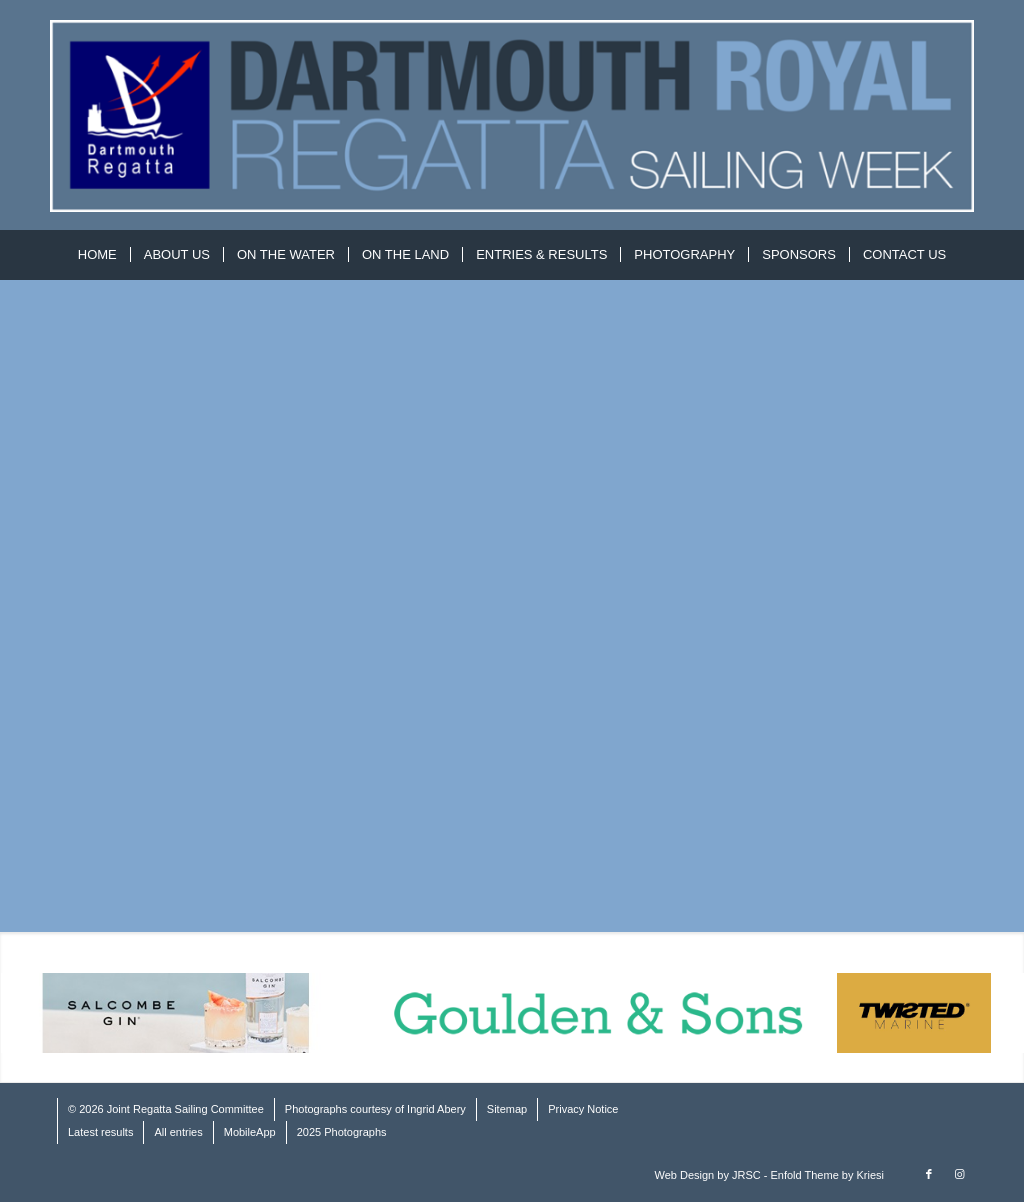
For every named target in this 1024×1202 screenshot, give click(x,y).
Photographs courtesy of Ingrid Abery (375, 1109)
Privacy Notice (583, 1109)
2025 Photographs (342, 1132)
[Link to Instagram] (959, 1174)
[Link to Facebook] (929, 1174)
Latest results (100, 1132)
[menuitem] (97, 255)
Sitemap (507, 1109)
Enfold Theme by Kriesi (827, 1175)
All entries (178, 1132)
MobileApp (250, 1132)
